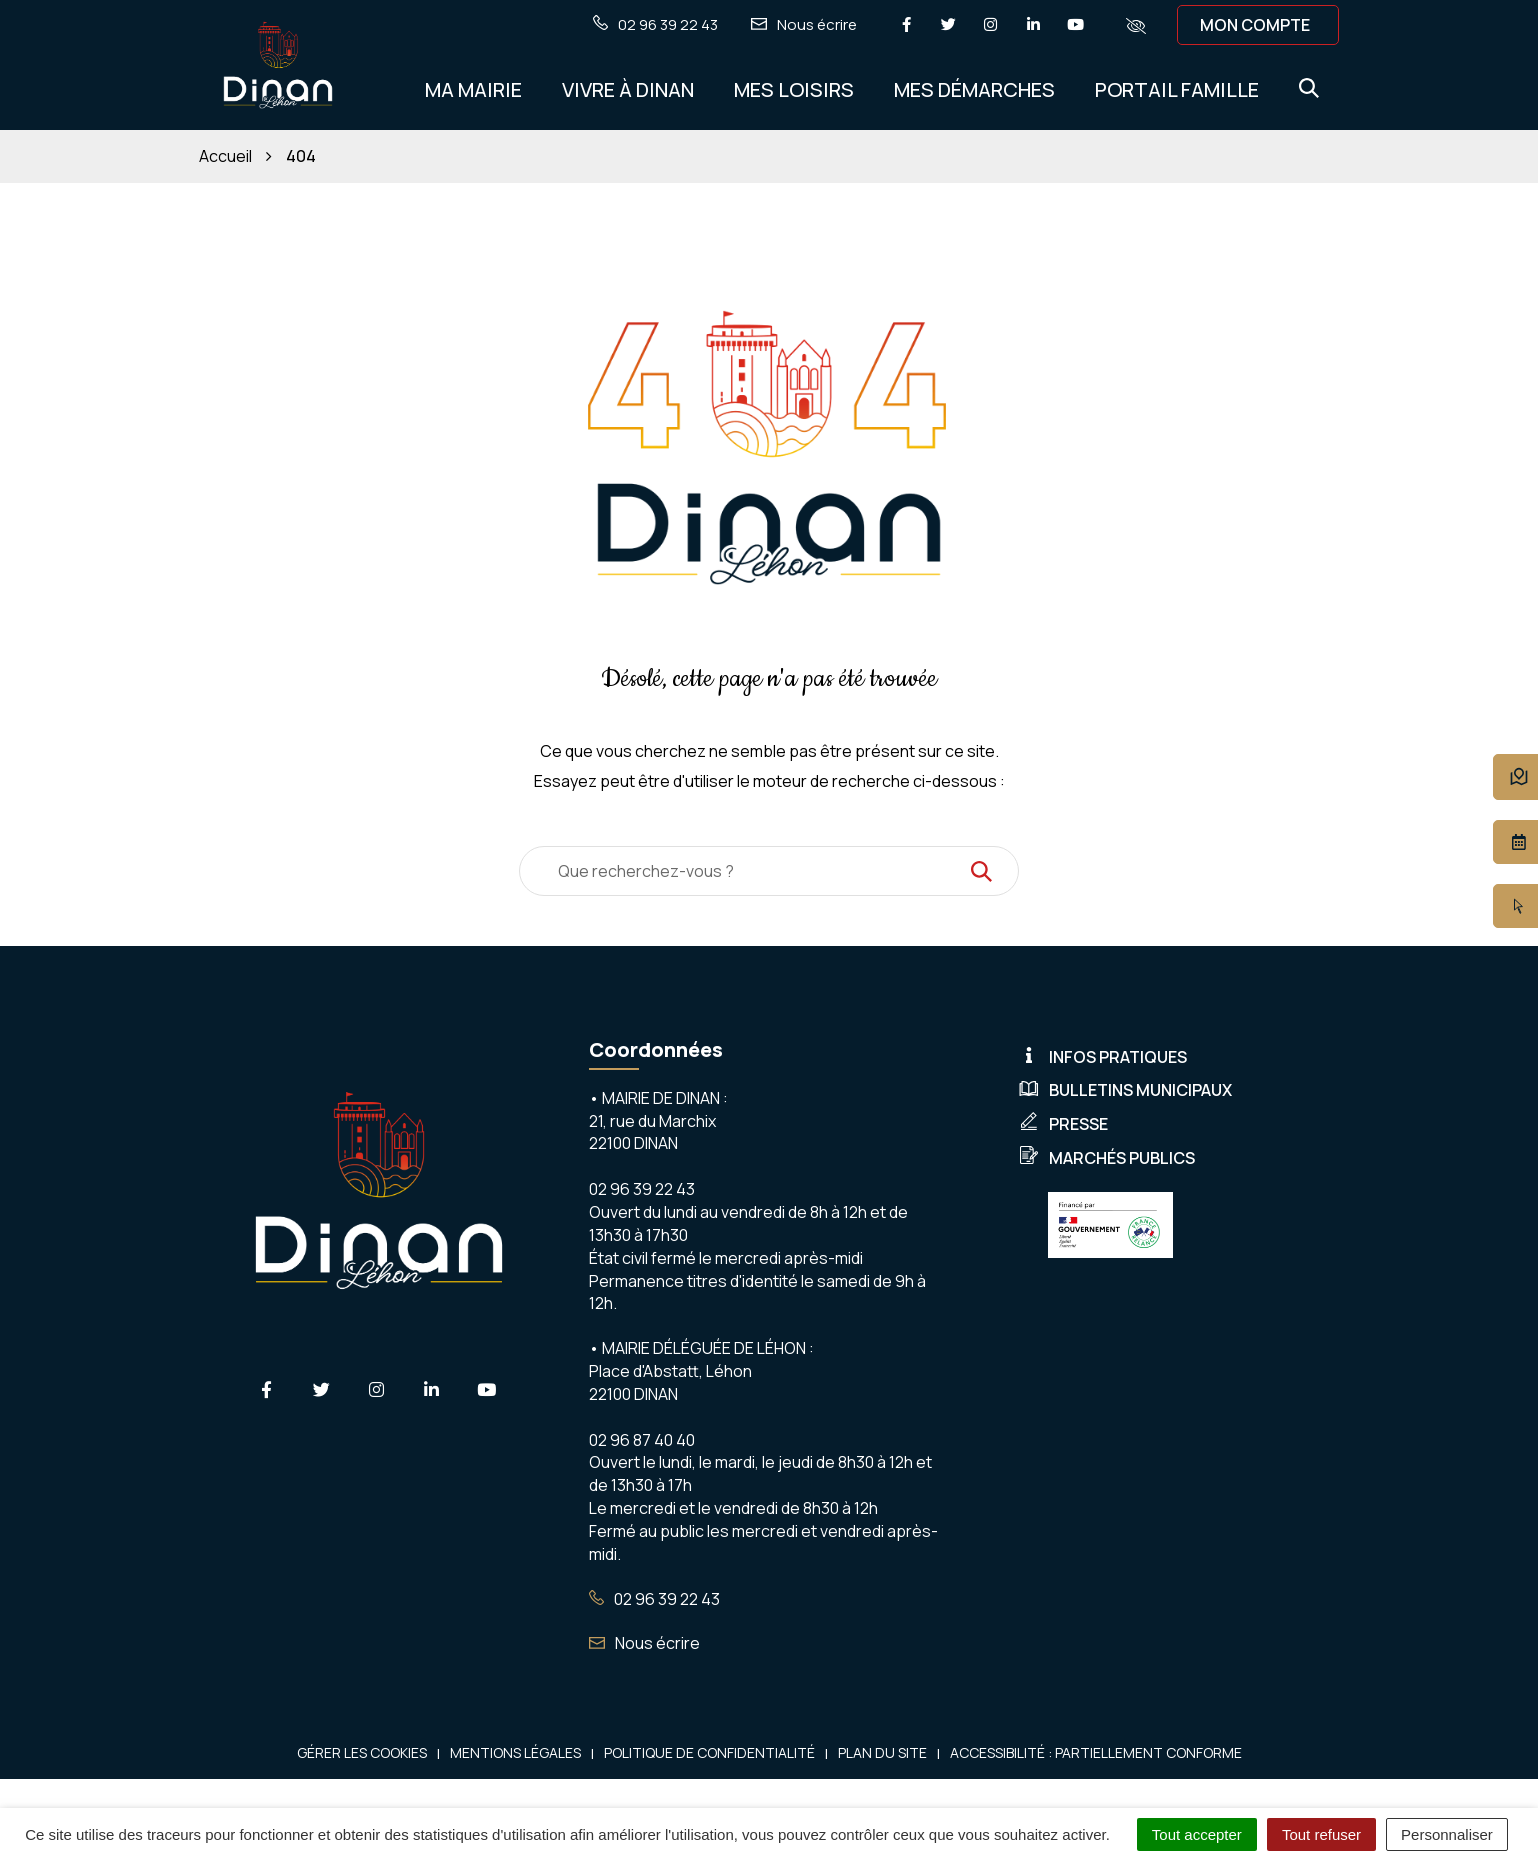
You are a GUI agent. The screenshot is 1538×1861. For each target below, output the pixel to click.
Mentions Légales (515, 1752)
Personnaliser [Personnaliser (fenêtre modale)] (1447, 1834)
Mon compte (1255, 25)
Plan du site (882, 1752)
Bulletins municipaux (1125, 1090)
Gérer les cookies (362, 1752)
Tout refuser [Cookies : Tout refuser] (1321, 1834)
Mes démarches (974, 89)
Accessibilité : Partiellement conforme (1096, 1752)
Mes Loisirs (794, 89)
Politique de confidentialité (709, 1752)
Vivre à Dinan (628, 89)
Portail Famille (1177, 89)
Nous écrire (644, 1643)
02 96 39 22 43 (654, 1599)
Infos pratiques (1103, 1057)
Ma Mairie (473, 89)
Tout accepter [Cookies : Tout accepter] (1197, 1834)
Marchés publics (1107, 1158)
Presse (1063, 1124)
